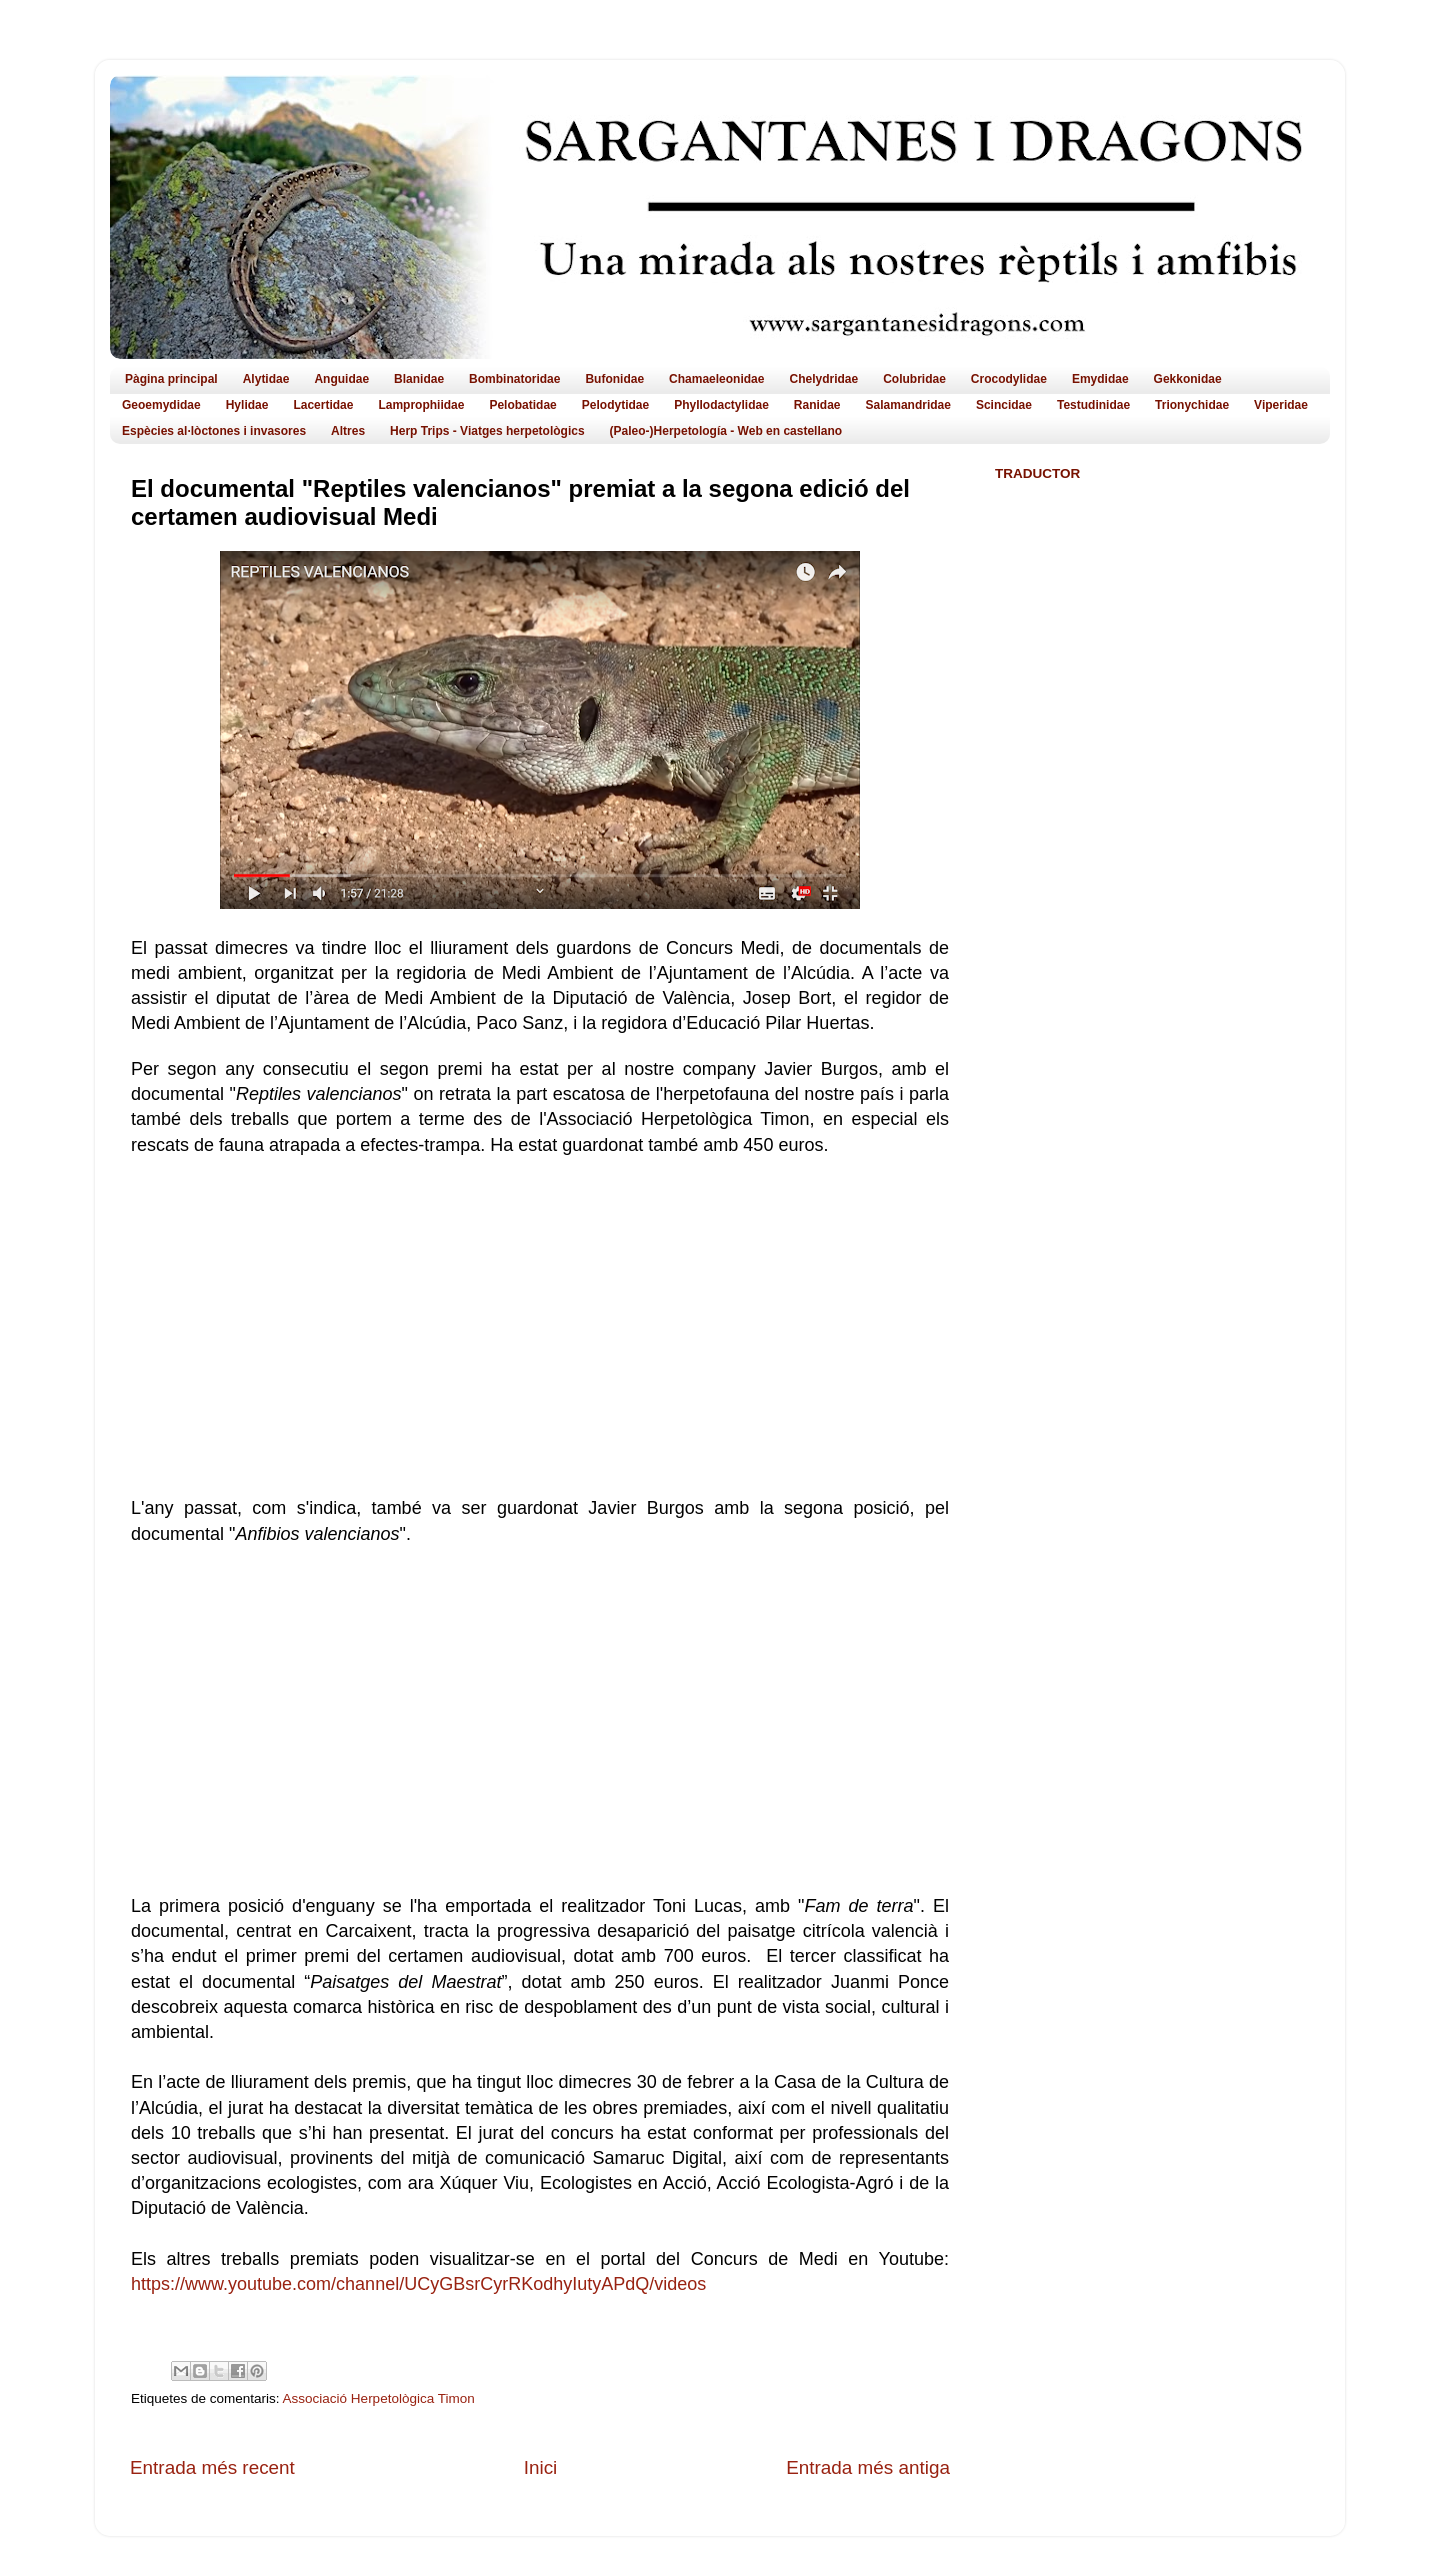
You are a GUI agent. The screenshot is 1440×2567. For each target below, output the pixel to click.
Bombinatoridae (514, 379)
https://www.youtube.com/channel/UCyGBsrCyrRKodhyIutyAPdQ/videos (421, 2284)
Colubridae (914, 379)
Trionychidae (1192, 405)
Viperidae (1281, 405)
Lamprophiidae (421, 405)
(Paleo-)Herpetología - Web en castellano (726, 431)
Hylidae (247, 405)
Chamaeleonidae (716, 379)
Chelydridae (823, 379)
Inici (541, 2467)
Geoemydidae (161, 405)
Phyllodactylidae (721, 405)
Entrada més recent (212, 2467)
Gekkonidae (1188, 379)
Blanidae (419, 379)
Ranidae (817, 405)
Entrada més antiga (868, 2467)
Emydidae (1100, 379)
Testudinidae (1093, 405)
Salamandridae (908, 405)
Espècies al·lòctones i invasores (214, 431)
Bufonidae (614, 379)
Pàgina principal (171, 379)
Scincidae (1004, 405)
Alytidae (266, 379)
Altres (348, 431)
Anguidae (341, 379)
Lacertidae (323, 405)
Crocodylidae (1009, 379)
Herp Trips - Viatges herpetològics (487, 431)
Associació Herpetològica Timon (379, 2398)
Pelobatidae (522, 405)
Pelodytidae (615, 405)
